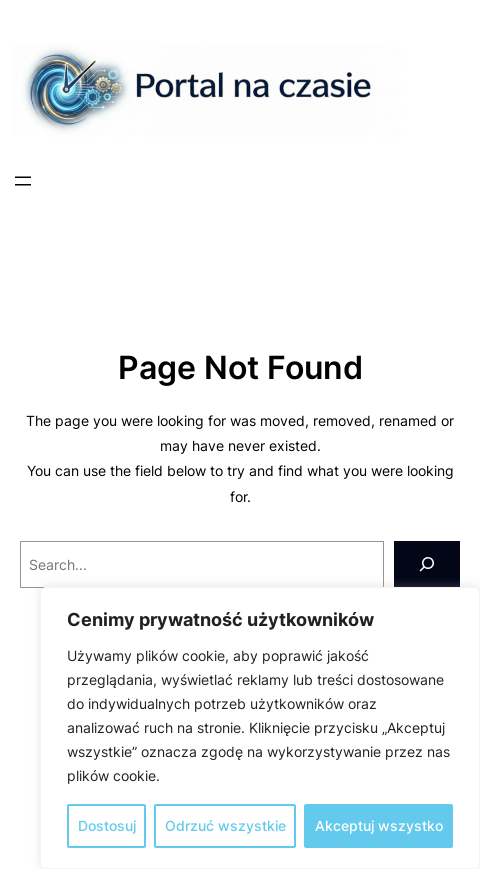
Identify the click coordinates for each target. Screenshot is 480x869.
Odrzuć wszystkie (225, 825)
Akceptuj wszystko (379, 825)
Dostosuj (107, 825)
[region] (260, 728)
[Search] (427, 564)
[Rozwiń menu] (23, 181)
